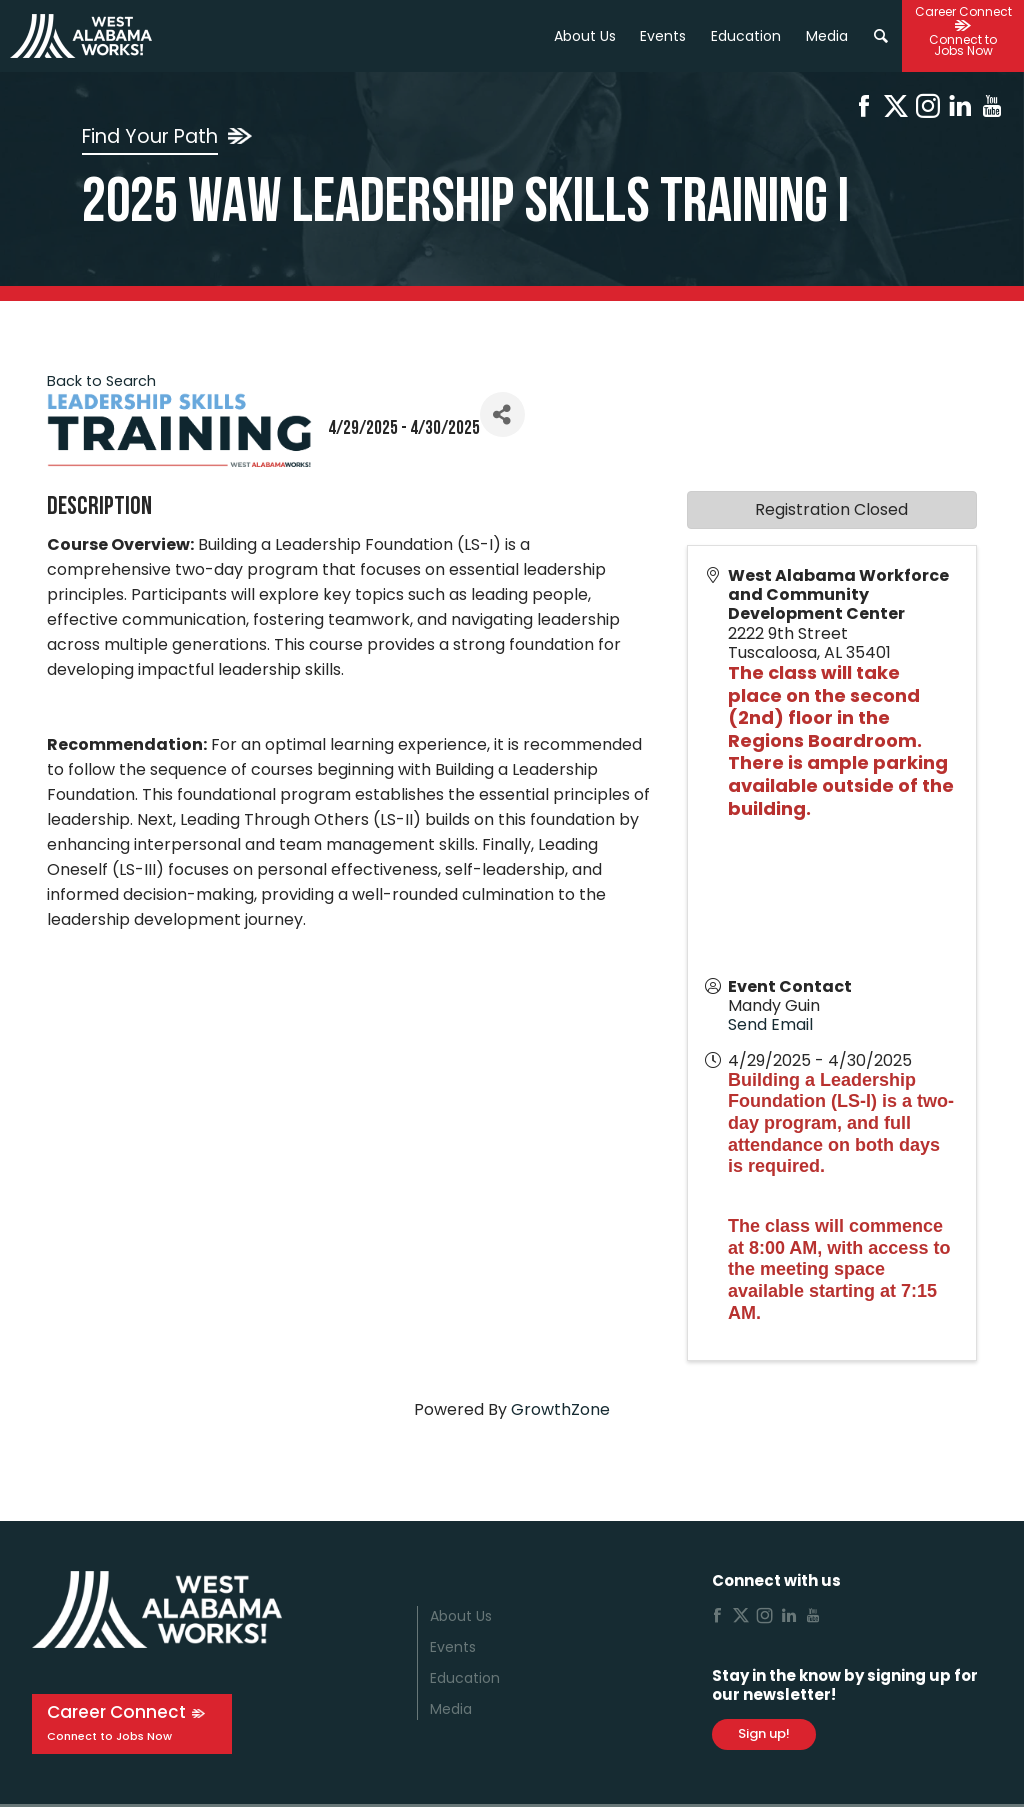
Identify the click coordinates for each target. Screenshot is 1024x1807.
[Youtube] (992, 109)
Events (663, 36)
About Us (585, 36)
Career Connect (116, 1712)
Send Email (770, 1024)
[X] (896, 109)
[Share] (502, 414)
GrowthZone (560, 1409)
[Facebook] (864, 109)
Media (451, 1709)
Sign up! (764, 1733)
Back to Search (101, 381)
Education (465, 1678)
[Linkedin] (960, 109)
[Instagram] (928, 109)
